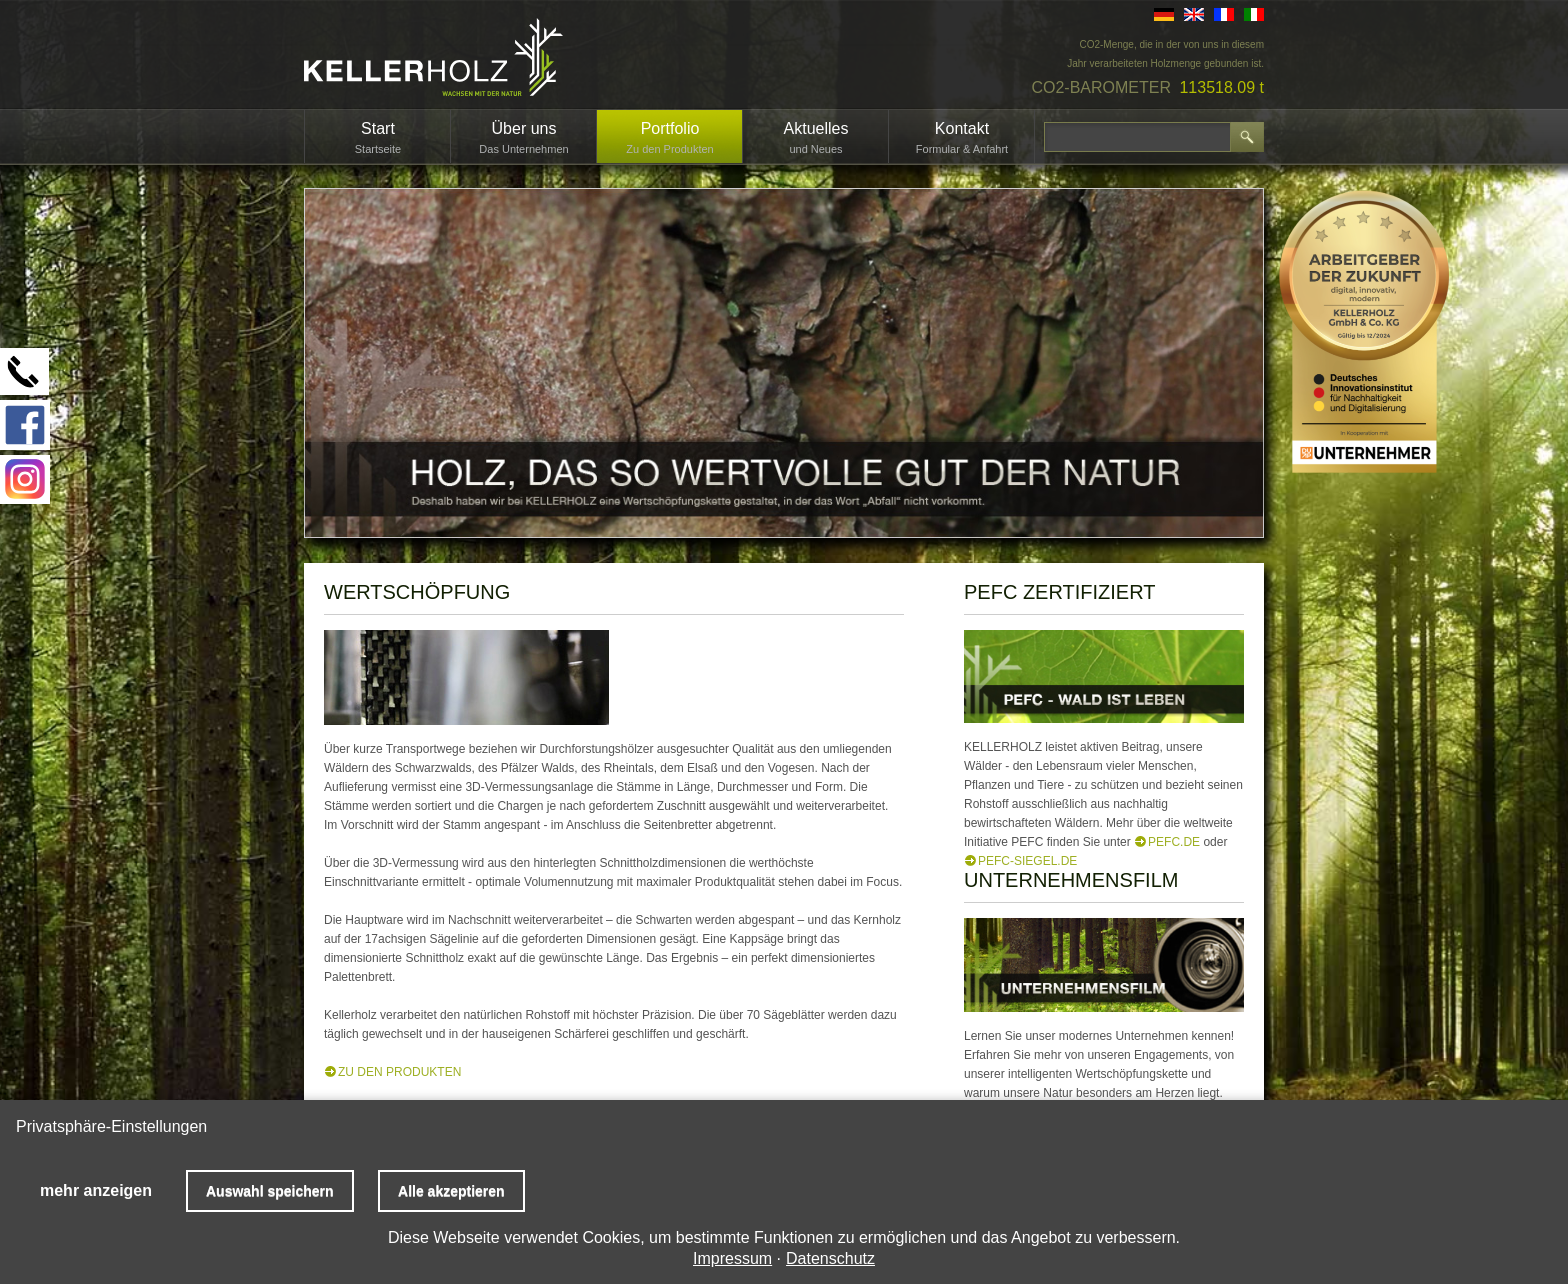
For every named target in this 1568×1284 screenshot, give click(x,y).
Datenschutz (830, 1258)
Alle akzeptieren (451, 1191)
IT (1254, 14)
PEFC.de (1174, 842)
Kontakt (962, 128)
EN (1194, 14)
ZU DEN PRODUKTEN (399, 1072)
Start (378, 128)
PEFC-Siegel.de (1027, 861)
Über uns (524, 128)
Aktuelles (816, 128)
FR (1224, 14)
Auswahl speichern (270, 1191)
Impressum (732, 1258)
